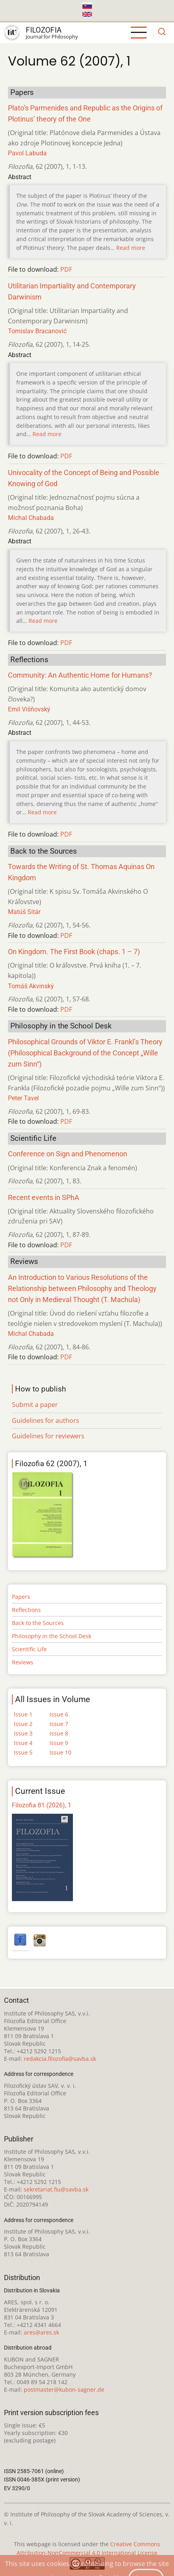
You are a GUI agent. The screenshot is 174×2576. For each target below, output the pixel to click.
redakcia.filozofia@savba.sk (60, 2058)
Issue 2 (23, 1724)
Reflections (26, 1610)
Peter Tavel (23, 1098)
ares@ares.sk (41, 2332)
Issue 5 (23, 1752)
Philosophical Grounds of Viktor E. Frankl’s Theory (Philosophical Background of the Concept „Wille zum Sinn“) (85, 1053)
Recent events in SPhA (43, 1198)
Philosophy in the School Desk (51, 1636)
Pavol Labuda (27, 153)
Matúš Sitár (24, 912)
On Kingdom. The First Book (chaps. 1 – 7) (74, 952)
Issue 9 (59, 1743)
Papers (21, 1596)
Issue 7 (59, 1724)
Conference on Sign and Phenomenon (67, 1154)
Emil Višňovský (29, 709)
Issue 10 (60, 1752)
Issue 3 (23, 1733)
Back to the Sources (38, 1623)
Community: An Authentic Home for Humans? (80, 675)
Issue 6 (59, 1714)
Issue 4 (23, 1743)
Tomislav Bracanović (37, 331)
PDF (66, 269)
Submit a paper (35, 1404)
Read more (130, 247)
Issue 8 (59, 1733)
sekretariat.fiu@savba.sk (56, 2189)
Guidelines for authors (45, 1420)
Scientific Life (29, 1649)
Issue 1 (23, 1714)
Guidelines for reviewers (48, 1436)
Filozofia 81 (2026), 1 (41, 1805)
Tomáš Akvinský (31, 986)
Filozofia (43, 30)
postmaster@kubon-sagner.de (64, 2389)
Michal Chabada (31, 518)
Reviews (22, 1662)
